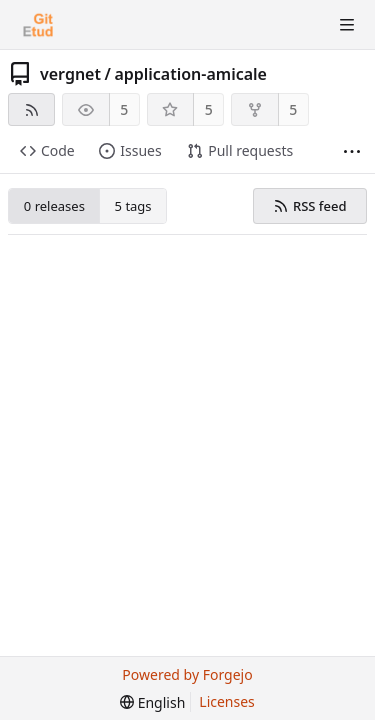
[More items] (352, 151)
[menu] (152, 702)
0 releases (54, 206)
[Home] (38, 25)
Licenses (227, 701)
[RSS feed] (31, 109)
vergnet (70, 74)
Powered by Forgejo (187, 674)
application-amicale (190, 74)
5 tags (133, 206)
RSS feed (309, 206)
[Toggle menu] (347, 25)
